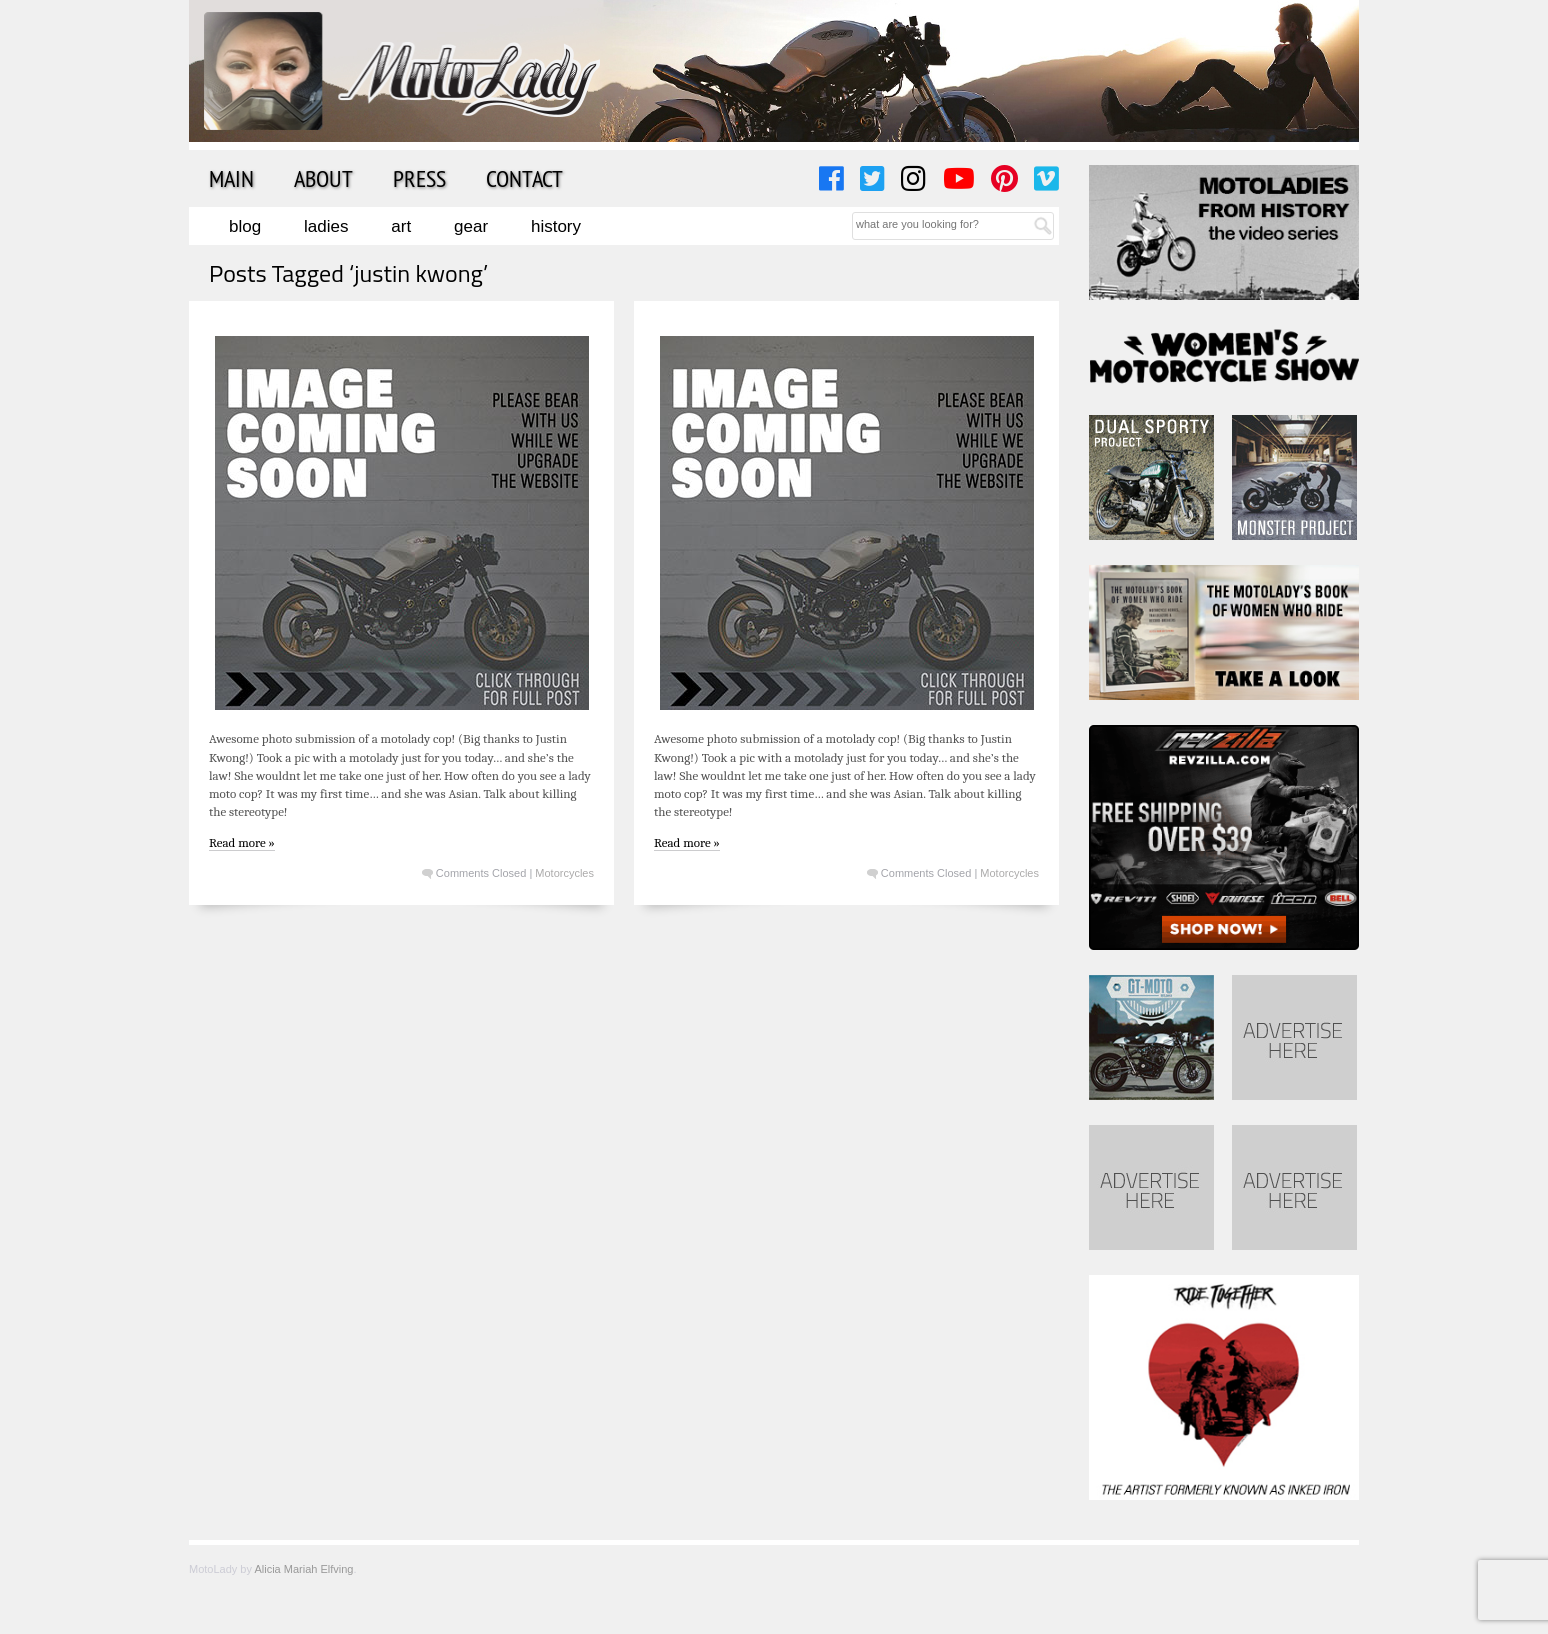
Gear (471, 226)
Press (419, 178)
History (556, 226)
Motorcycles (564, 873)
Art (401, 226)
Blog (245, 226)
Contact (524, 178)
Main (231, 178)
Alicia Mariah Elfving (303, 1569)
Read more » (242, 842)
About (323, 178)
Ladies (326, 226)
